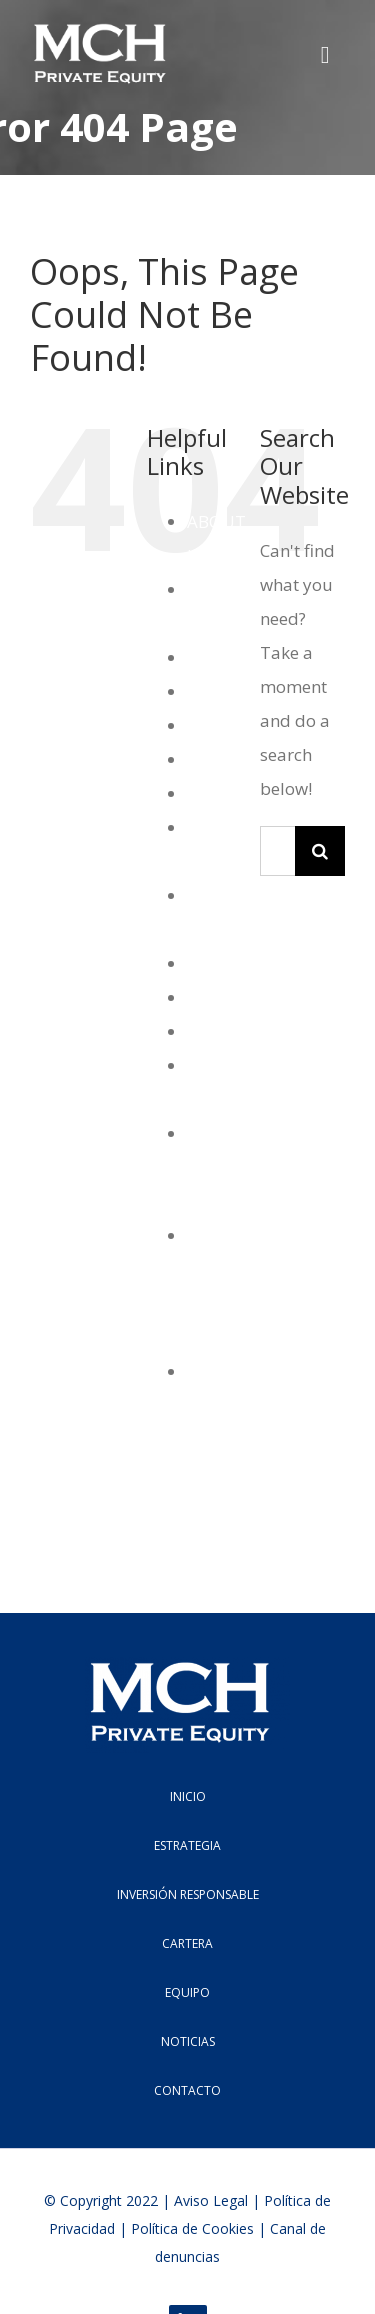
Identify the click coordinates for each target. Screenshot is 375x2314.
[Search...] (277, 851)
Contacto (222, 691)
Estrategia (227, 759)
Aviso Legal (211, 2200)
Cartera (216, 657)
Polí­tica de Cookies (192, 2228)
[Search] (320, 851)
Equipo (216, 725)
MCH (206, 963)
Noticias (219, 997)
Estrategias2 (236, 793)
